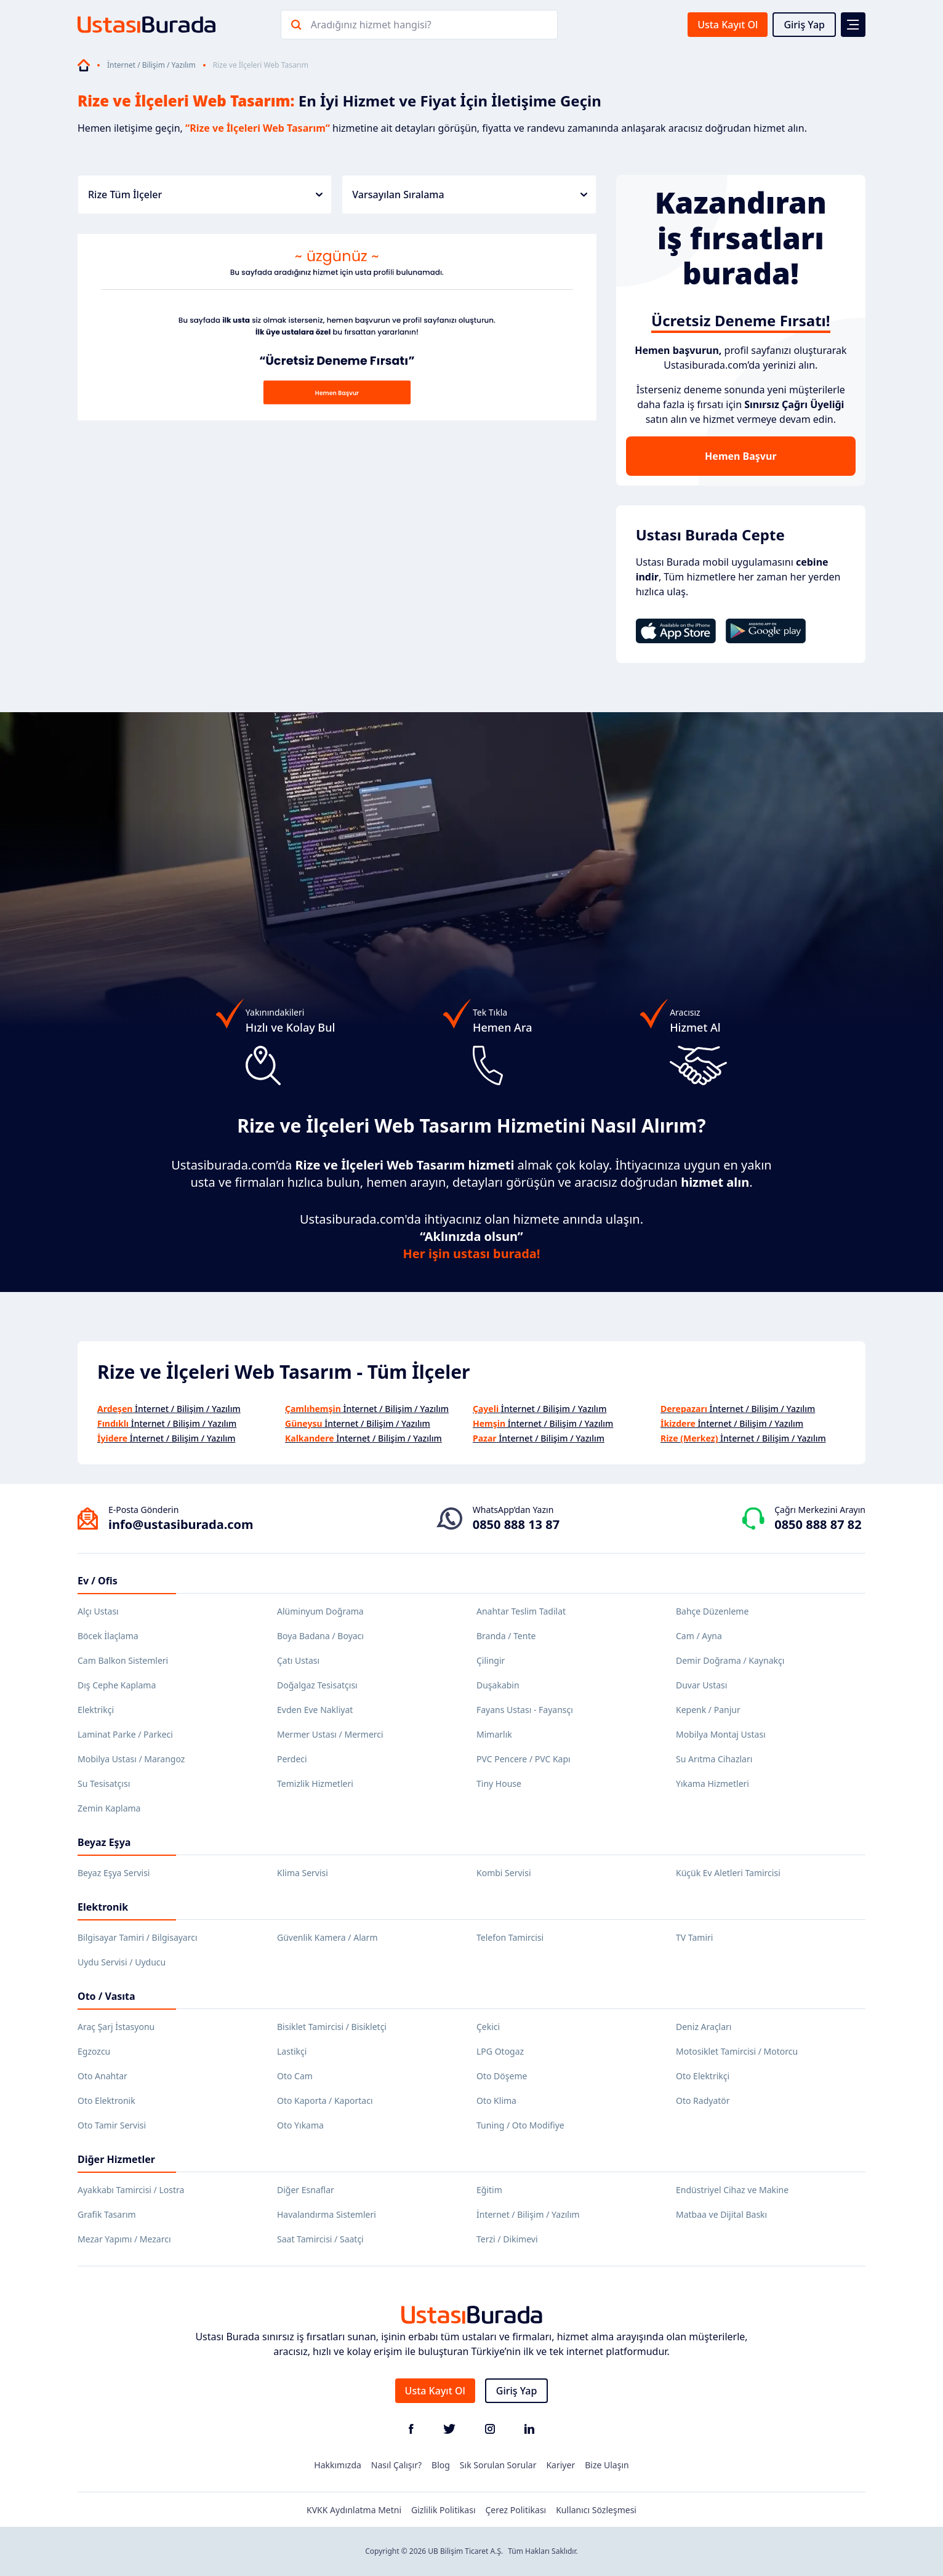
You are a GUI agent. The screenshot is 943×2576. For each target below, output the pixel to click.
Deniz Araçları (703, 2026)
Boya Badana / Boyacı (320, 1636)
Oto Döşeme (501, 2076)
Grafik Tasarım (107, 2214)
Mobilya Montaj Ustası (721, 1734)
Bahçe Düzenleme (712, 1611)
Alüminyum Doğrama (320, 1611)
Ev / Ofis (98, 1580)
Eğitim (489, 2190)
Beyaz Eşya (104, 1842)
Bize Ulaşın (607, 2465)
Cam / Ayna (699, 1636)
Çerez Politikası (516, 2510)
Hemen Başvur (740, 456)
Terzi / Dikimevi (507, 2239)
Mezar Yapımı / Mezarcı (124, 2239)
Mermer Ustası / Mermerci (330, 1734)
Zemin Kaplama (109, 1808)
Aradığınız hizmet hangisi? (371, 24)
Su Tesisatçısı (104, 1783)
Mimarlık (494, 1734)
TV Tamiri (694, 1937)
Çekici (488, 2026)
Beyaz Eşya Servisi (114, 1873)
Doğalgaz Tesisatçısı (317, 1685)
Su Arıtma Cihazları (714, 1759)
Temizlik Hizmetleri (315, 1783)
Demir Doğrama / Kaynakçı (730, 1660)
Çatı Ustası (298, 1660)
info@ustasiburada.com (181, 1524)
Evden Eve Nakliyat (315, 1709)
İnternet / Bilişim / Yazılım (151, 65)
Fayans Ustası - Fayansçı (524, 1709)
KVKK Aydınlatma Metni (354, 2510)
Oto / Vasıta (106, 1996)
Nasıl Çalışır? (396, 2465)
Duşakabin (498, 1685)
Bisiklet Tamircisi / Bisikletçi (332, 2026)
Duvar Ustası (701, 1685)
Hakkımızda (337, 2465)
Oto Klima (496, 2100)
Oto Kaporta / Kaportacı (325, 2100)
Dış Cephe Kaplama (117, 1685)
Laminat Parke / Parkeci (125, 1734)
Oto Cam (295, 2076)
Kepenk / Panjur (708, 1709)
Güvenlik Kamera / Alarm (327, 1937)
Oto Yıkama (300, 2125)
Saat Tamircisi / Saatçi (320, 2239)
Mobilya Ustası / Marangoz (131, 1759)
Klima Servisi (302, 1873)
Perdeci (292, 1759)
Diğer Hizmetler (116, 2159)
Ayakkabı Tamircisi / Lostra (131, 2190)
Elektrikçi (96, 1709)
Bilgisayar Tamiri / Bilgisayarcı (138, 1937)
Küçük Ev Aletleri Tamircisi (728, 1873)
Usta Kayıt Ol (727, 24)
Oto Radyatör (703, 2100)
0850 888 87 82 (817, 1524)
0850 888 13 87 (516, 1524)
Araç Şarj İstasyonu (116, 2026)
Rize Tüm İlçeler (205, 194)
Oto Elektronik (106, 2100)
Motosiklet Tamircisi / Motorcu (737, 2051)
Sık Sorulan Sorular (498, 2465)
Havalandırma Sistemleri (326, 2214)
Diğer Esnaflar (305, 2190)
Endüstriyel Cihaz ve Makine (732, 2190)
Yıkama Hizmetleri (712, 1783)
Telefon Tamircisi (510, 1937)
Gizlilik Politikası (443, 2510)
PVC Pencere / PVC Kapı (523, 1759)
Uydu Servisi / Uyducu (122, 1962)
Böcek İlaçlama (108, 1636)
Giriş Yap (804, 24)
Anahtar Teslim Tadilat (521, 1611)
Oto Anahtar (102, 2076)
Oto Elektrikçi (702, 2076)
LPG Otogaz (500, 2051)
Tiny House (498, 1783)
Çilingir (490, 1660)
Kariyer (560, 2465)
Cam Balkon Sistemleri (123, 1660)
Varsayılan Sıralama (469, 194)
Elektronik (103, 1907)
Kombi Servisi (503, 1873)
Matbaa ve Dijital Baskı (721, 2214)
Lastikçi (292, 2051)
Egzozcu (94, 2051)
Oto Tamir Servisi (112, 2125)
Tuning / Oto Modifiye (520, 2125)
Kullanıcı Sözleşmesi (596, 2510)
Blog (440, 2465)
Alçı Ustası (98, 1611)
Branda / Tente (506, 1636)
